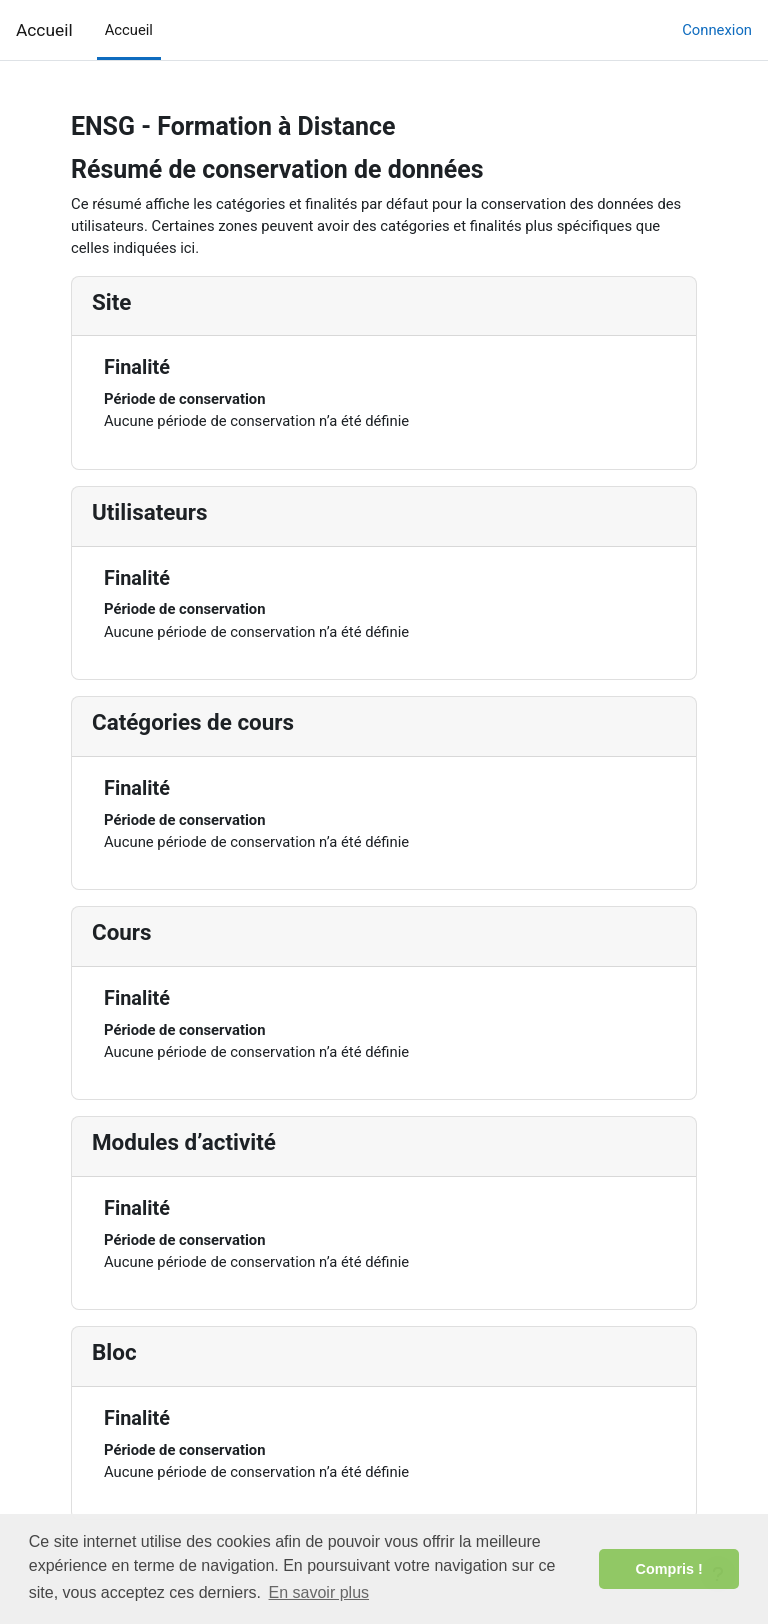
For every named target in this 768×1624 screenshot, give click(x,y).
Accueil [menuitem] (129, 30)
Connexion (717, 30)
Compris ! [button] (669, 1569)
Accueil (44, 30)
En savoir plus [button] (319, 1592)
